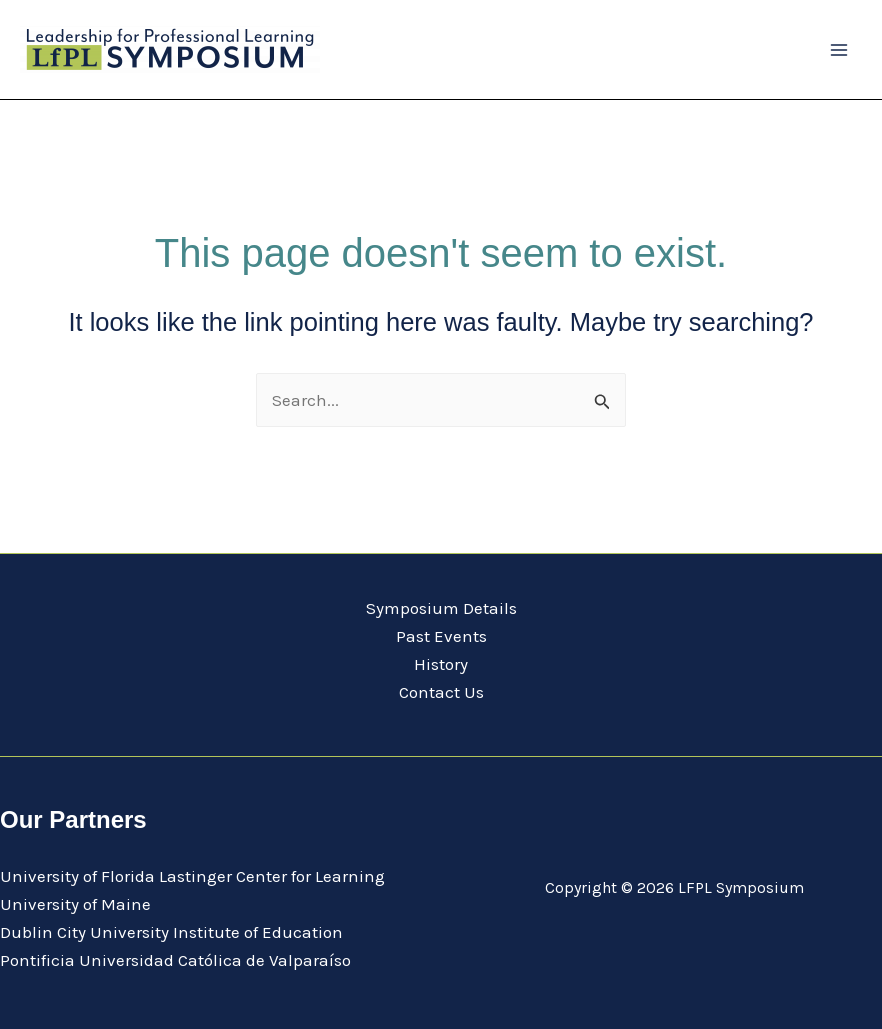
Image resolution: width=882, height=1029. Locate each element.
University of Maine (75, 904)
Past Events (441, 636)
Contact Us (441, 692)
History (441, 664)
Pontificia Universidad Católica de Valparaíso (175, 960)
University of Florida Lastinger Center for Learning (192, 876)
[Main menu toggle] (840, 50)
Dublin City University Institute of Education (171, 932)
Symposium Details (441, 608)
